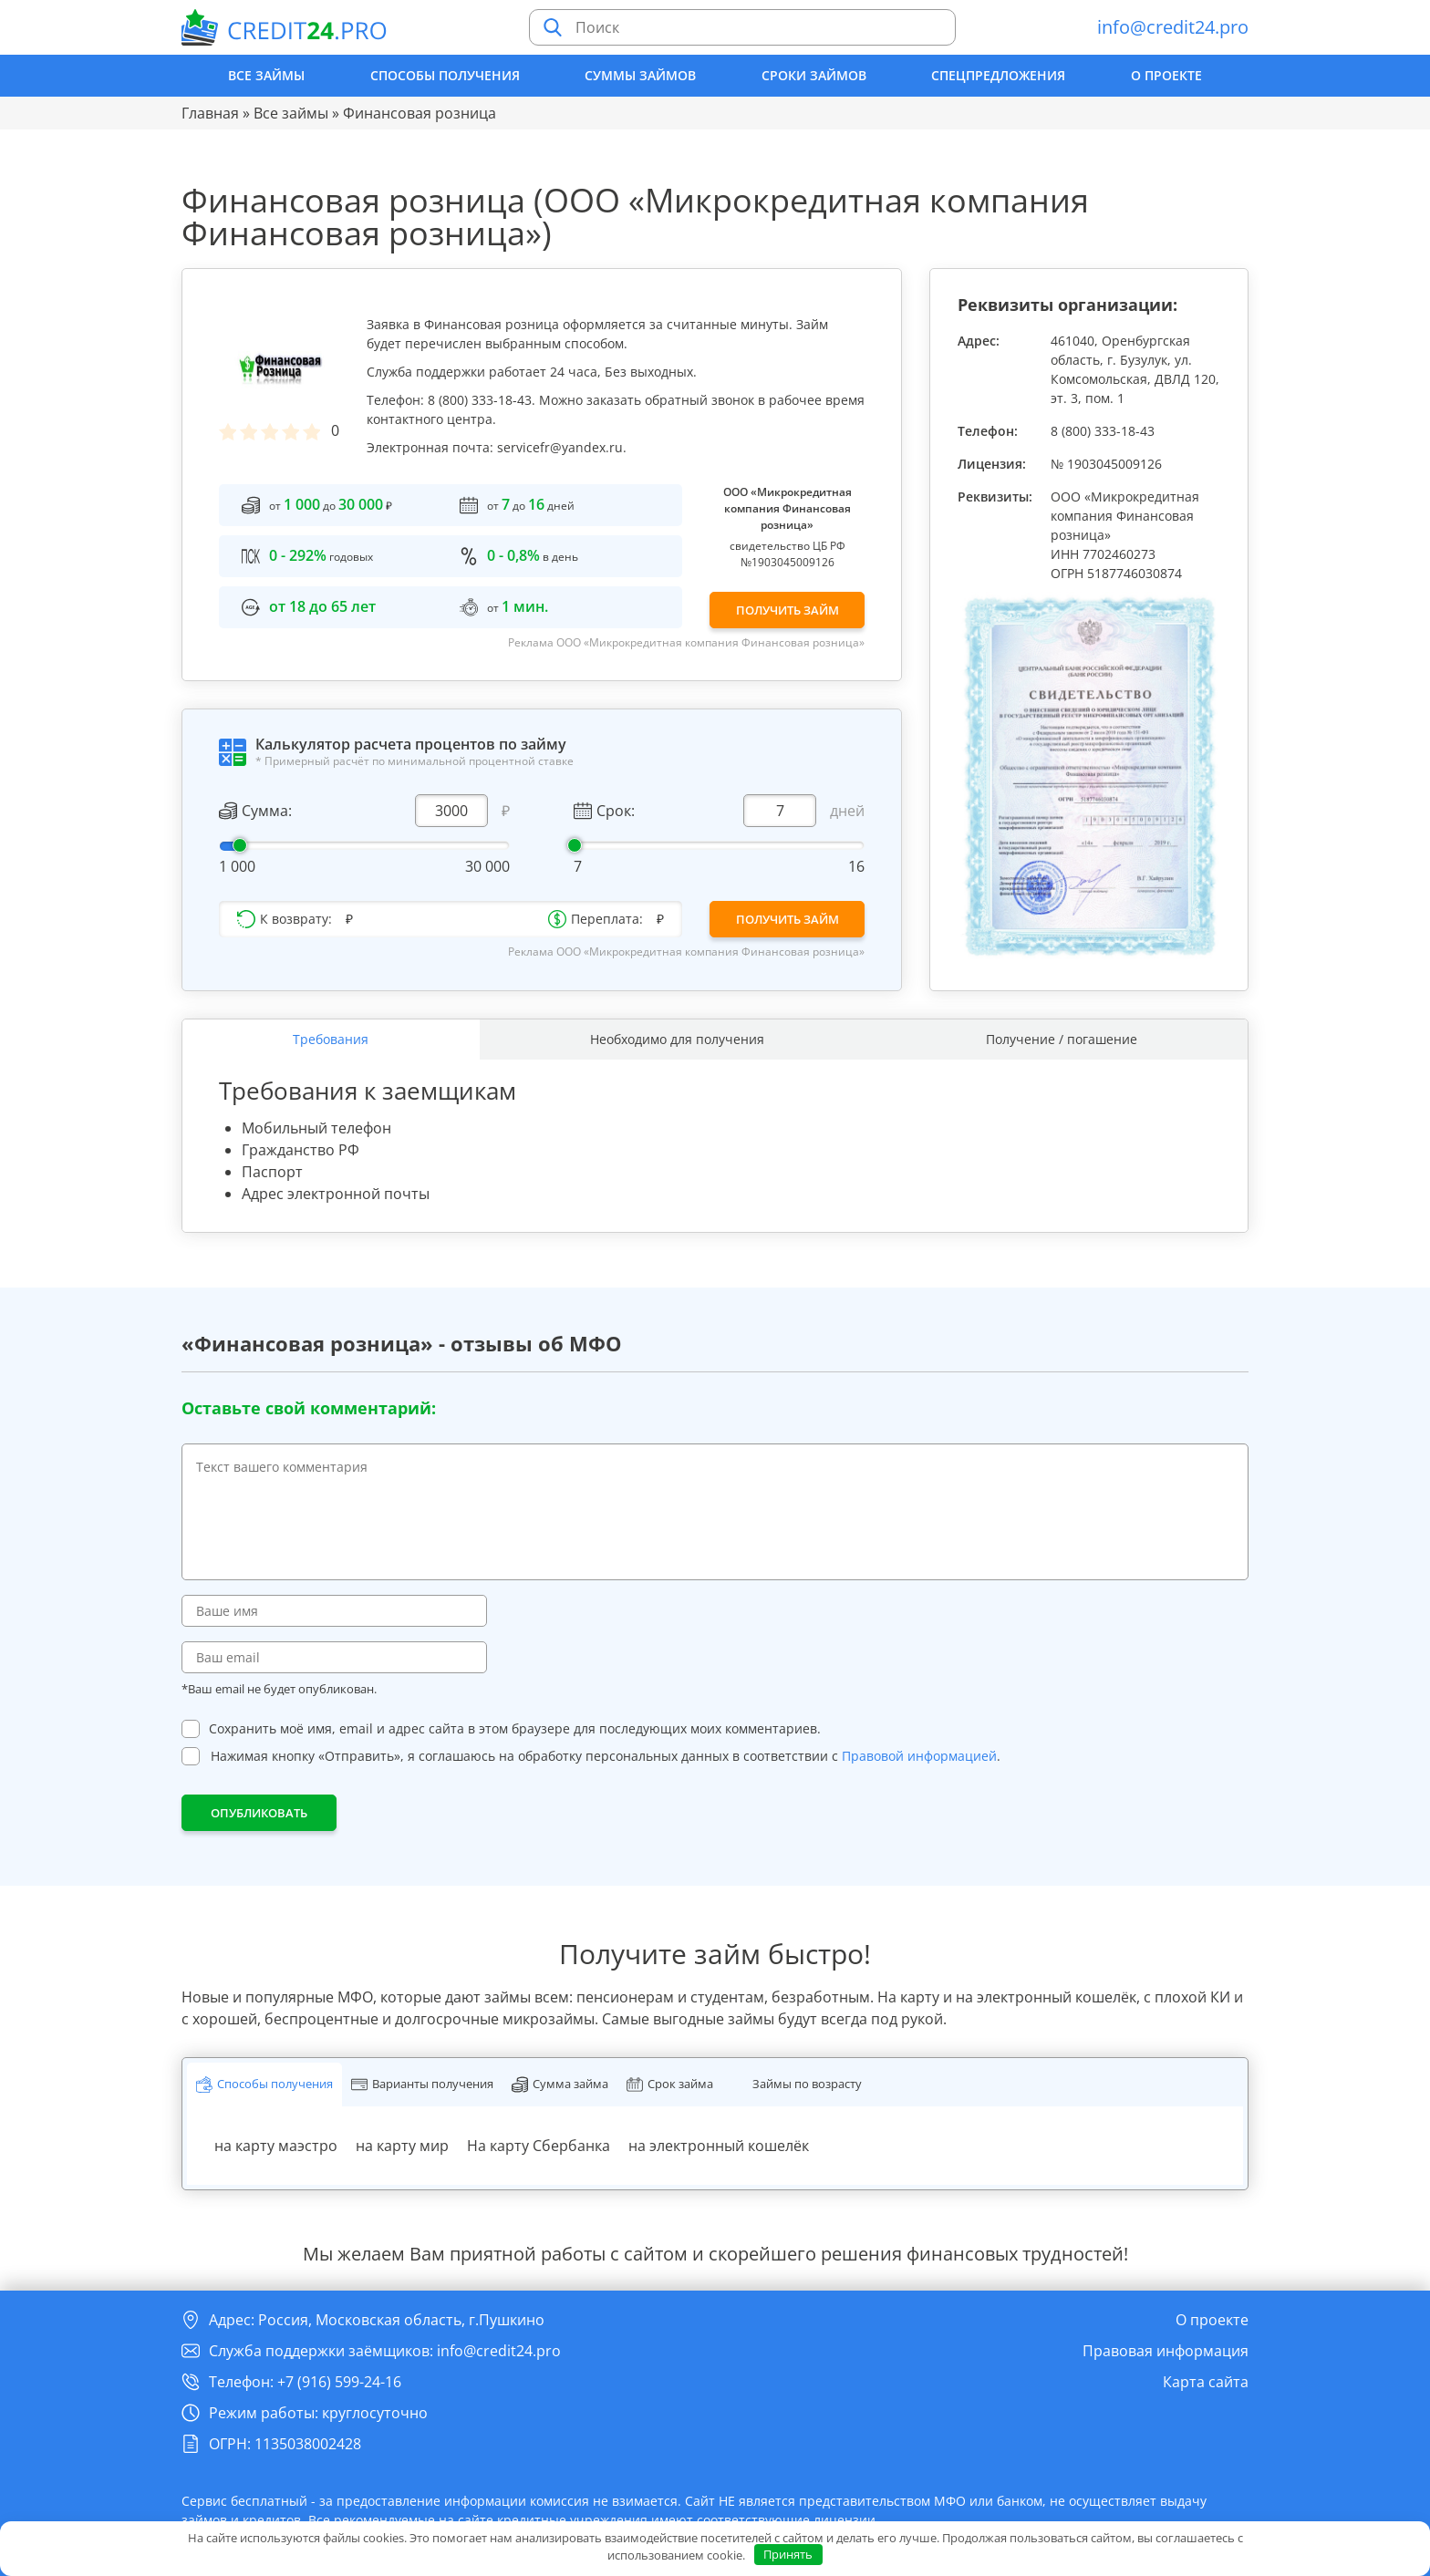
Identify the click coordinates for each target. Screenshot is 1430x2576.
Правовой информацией (919, 1756)
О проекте (1166, 75)
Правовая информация (1166, 2351)
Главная (210, 113)
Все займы (266, 75)
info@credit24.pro (1173, 27)
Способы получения (445, 75)
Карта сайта (1206, 2382)
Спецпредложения (998, 75)
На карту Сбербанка (538, 2146)
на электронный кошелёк (718, 2146)
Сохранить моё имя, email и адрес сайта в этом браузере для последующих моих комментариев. (515, 1729)
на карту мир (402, 2146)
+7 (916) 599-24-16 (339, 2382)
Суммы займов (640, 75)
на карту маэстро (275, 2146)
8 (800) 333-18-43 (1103, 431)
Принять (788, 2554)
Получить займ (787, 610)
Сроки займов (814, 75)
